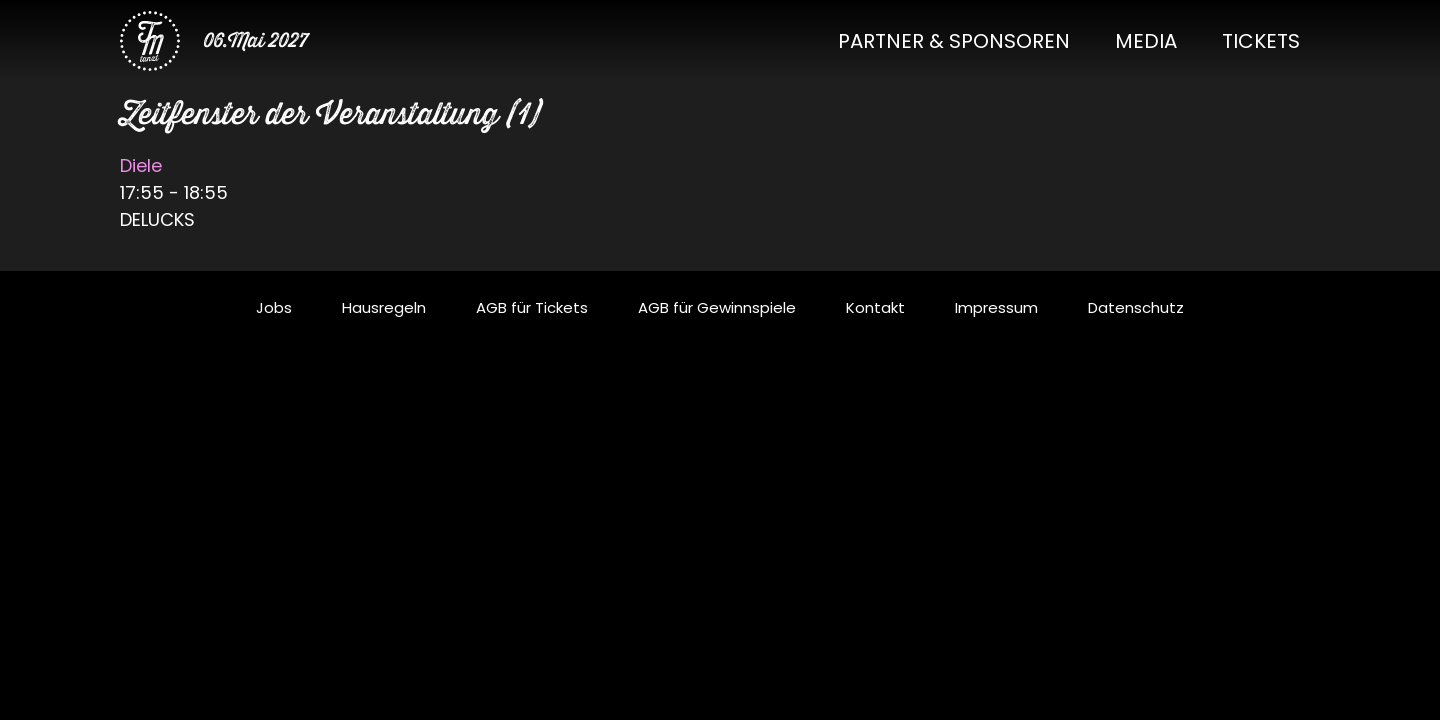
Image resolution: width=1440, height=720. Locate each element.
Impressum (996, 307)
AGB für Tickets (532, 307)
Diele (141, 165)
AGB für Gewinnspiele (717, 307)
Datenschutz (1136, 307)
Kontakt (875, 307)
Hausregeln (384, 307)
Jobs (274, 307)
